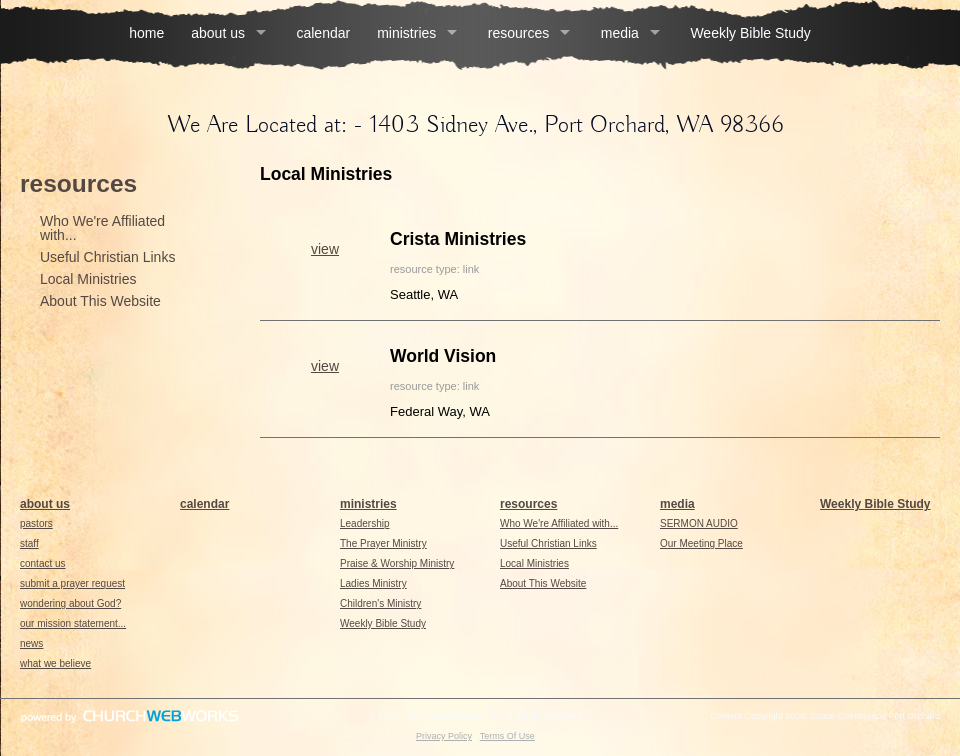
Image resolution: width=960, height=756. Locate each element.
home (146, 33)
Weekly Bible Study (750, 33)
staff (29, 543)
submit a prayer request (72, 583)
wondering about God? (70, 603)
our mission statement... (73, 623)
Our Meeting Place (701, 543)
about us (218, 33)
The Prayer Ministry (383, 543)
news (31, 643)
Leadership (364, 523)
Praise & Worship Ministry (397, 563)
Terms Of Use (507, 736)
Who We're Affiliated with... (102, 228)
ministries (406, 33)
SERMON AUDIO (699, 523)
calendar (323, 33)
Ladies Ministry (373, 583)
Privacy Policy (444, 736)
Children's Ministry (380, 603)
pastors (36, 523)
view (325, 249)
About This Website (100, 301)
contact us (43, 563)
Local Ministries (88, 279)
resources (518, 33)
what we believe (55, 663)
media (620, 33)
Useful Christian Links (107, 257)
